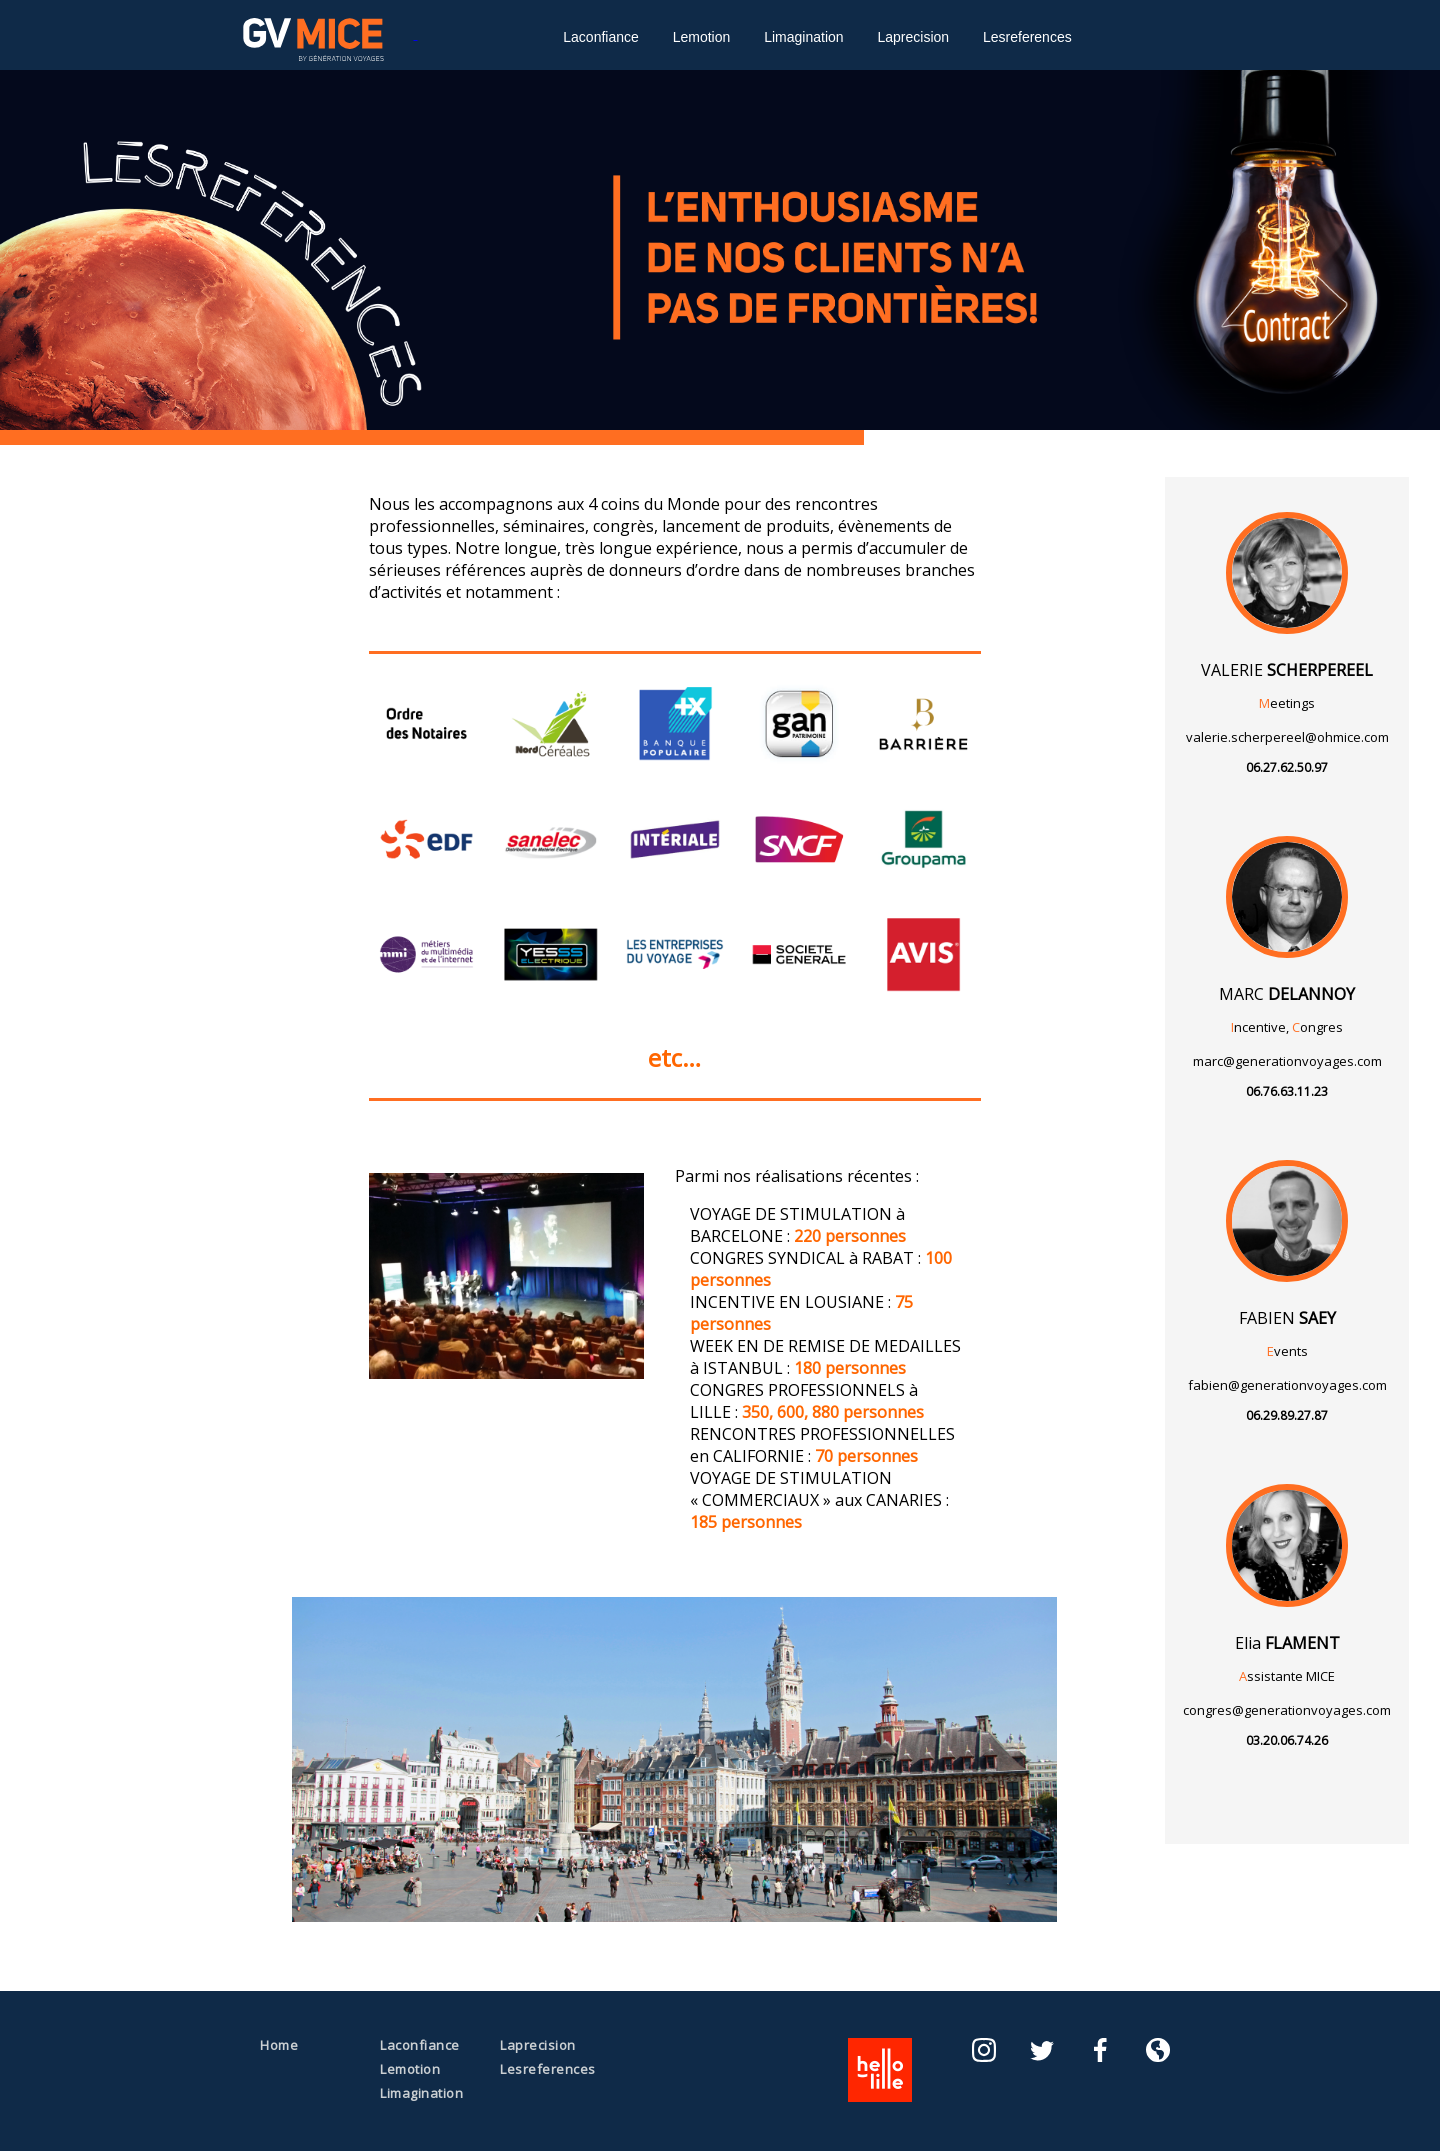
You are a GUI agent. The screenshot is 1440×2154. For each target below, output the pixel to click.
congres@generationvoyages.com (1287, 1710)
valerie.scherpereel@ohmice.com (1287, 737)
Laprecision (913, 37)
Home (279, 2045)
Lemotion (702, 37)
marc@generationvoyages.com (1287, 1061)
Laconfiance (601, 37)
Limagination (803, 37)
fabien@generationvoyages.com (1287, 1385)
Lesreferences (1027, 37)
